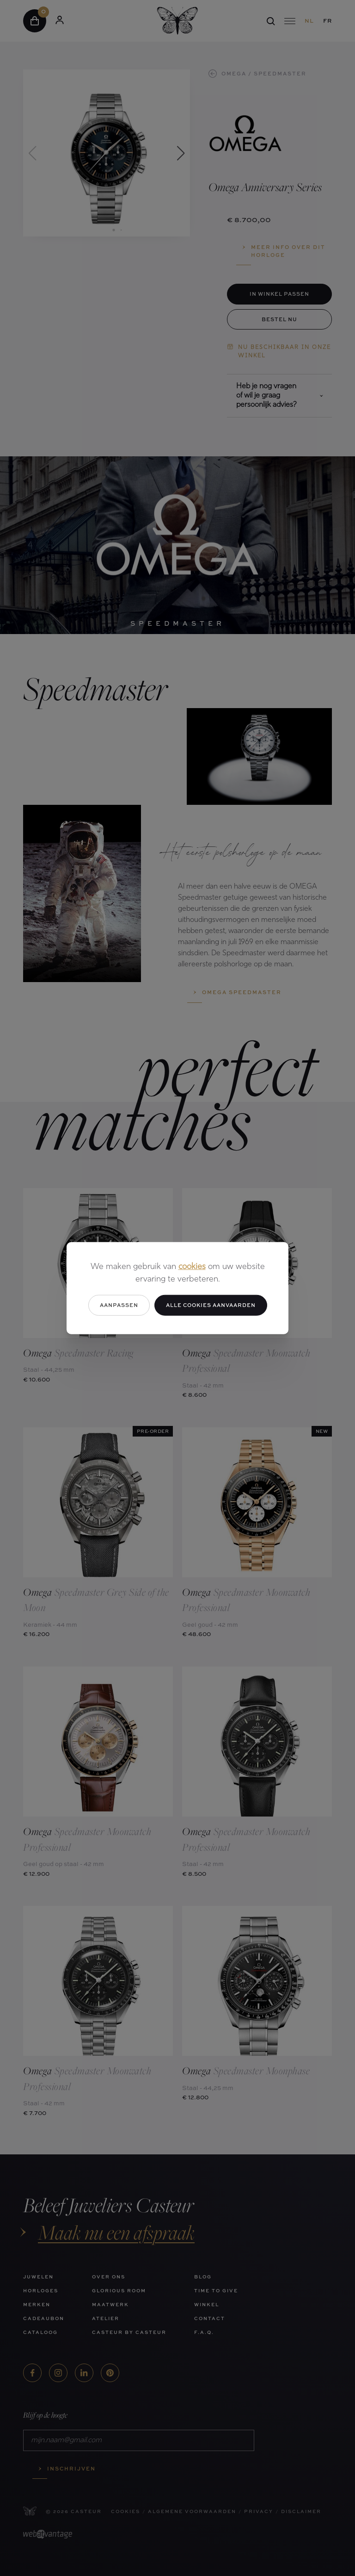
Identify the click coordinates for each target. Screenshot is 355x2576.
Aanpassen (119, 1304)
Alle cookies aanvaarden (211, 1304)
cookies (192, 1267)
